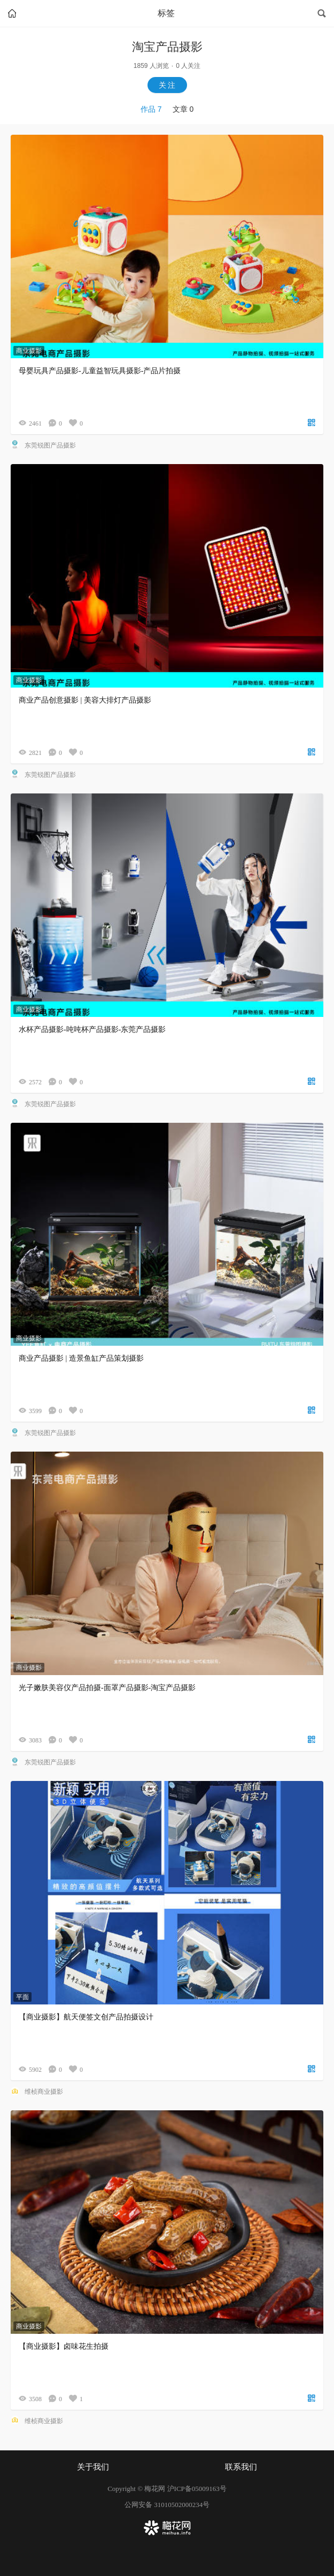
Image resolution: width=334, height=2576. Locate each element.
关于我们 (93, 2467)
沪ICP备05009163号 (197, 2489)
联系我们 (241, 2467)
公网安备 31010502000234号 (167, 2505)
